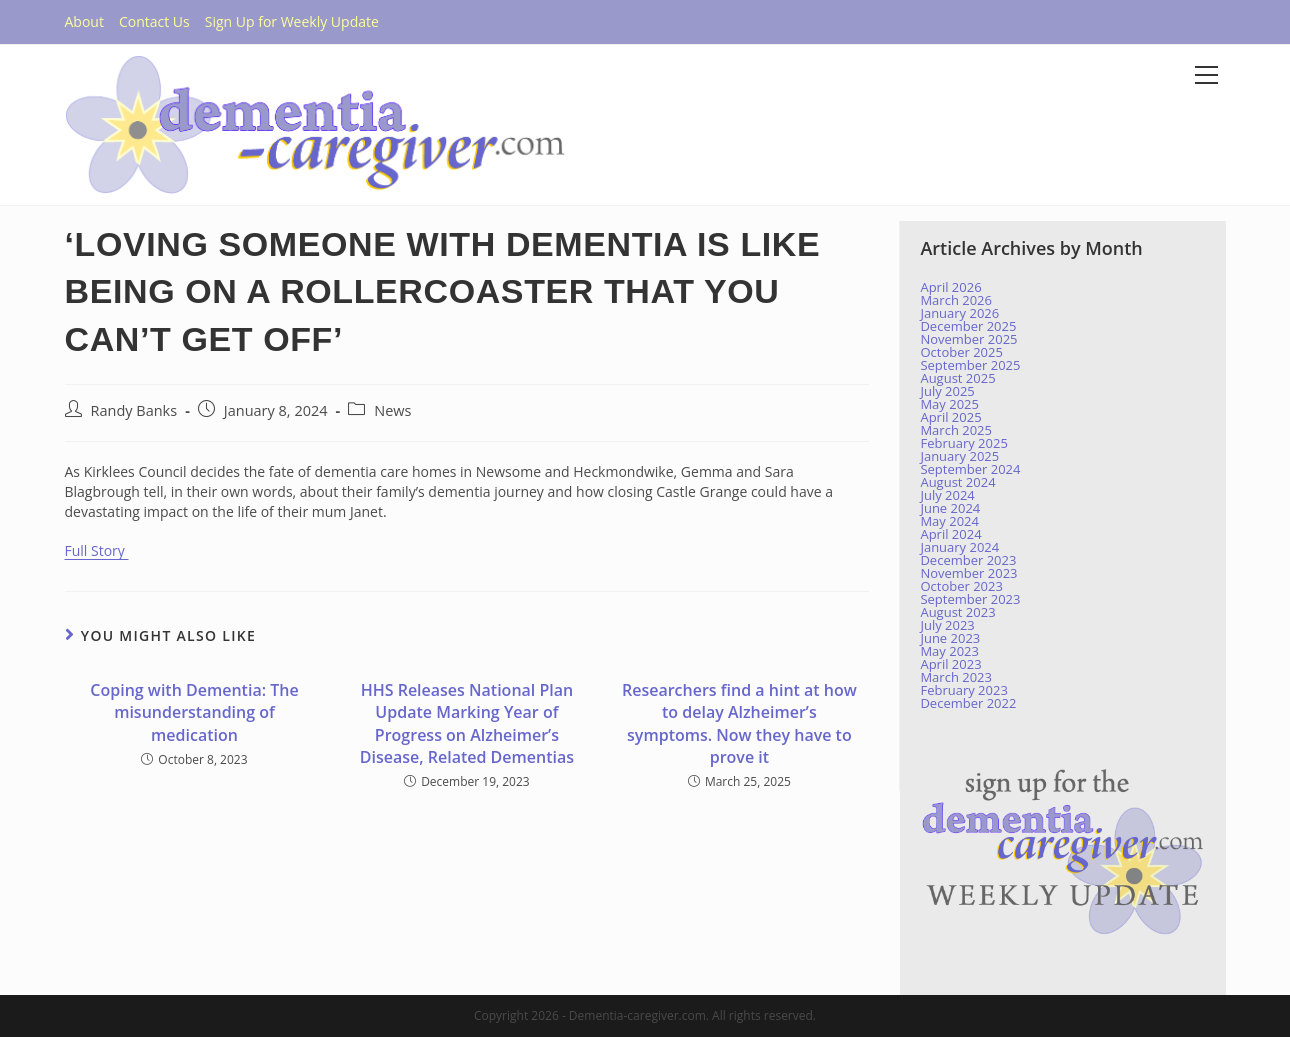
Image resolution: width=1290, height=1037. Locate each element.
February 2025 (963, 443)
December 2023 (968, 560)
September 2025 (970, 365)
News (392, 410)
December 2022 (968, 703)
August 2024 (957, 482)
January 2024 (959, 547)
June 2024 (950, 508)
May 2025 (949, 404)
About (84, 21)
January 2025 (959, 456)
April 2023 (950, 664)
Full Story (97, 550)
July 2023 (947, 625)
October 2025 (961, 352)
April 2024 (950, 534)
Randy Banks (134, 410)
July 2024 (947, 495)
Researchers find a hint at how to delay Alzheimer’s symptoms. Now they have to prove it (739, 723)
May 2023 (949, 651)
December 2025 (968, 326)
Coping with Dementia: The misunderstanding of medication (194, 712)
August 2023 (957, 612)
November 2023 (968, 573)
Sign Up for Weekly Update (292, 21)
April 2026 (950, 287)
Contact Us (154, 21)
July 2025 (947, 391)
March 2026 (956, 300)
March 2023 (956, 677)
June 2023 (950, 638)
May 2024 (949, 521)
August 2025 (957, 378)
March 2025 (956, 430)
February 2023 (963, 690)
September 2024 (970, 469)
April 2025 (950, 417)
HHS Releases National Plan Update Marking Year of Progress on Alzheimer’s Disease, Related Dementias (467, 723)
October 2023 (961, 586)
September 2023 (970, 599)
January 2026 (959, 313)
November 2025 (968, 339)
